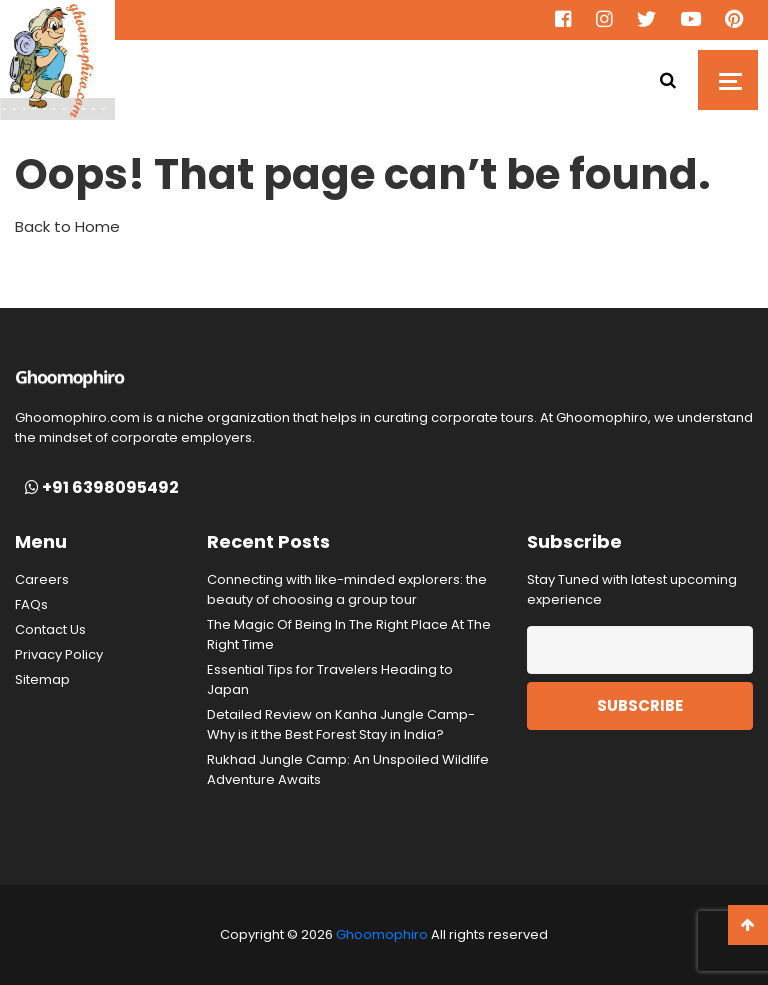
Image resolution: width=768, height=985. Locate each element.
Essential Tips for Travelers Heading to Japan (330, 679)
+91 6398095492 (102, 488)
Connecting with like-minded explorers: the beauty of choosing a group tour (347, 589)
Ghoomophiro (382, 934)
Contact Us (50, 629)
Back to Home (67, 226)
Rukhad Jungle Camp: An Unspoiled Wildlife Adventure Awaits (348, 769)
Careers (42, 579)
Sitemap (42, 679)
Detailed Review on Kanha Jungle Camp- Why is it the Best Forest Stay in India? (341, 724)
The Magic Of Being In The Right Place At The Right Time (349, 634)
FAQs (31, 604)
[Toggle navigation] (728, 80)
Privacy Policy (59, 654)
